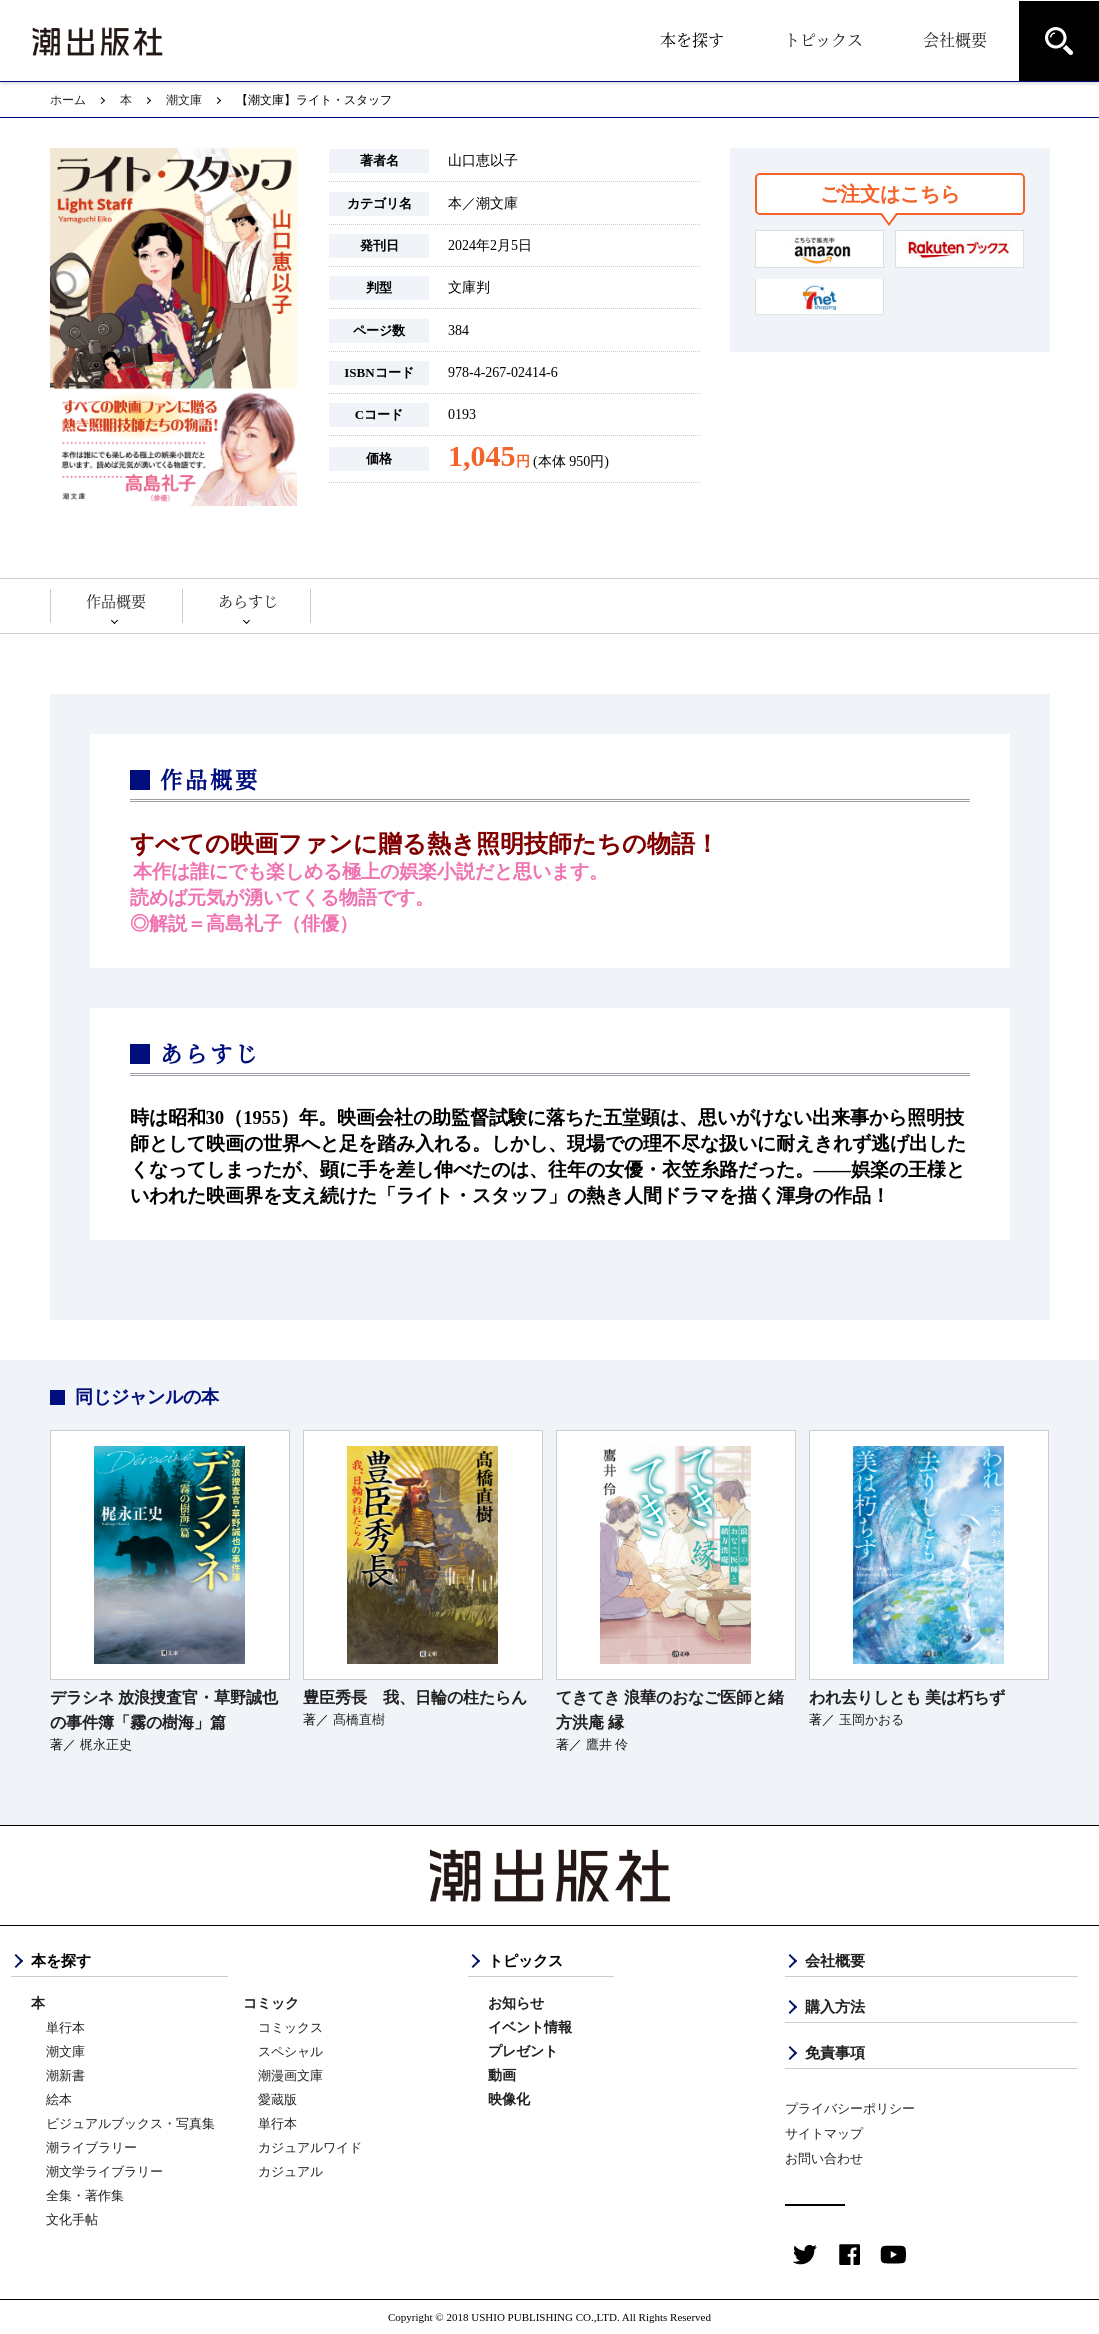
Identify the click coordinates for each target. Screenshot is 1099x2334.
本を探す (692, 39)
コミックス (290, 2027)
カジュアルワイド (310, 2147)
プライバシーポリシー (850, 2108)
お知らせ (516, 2003)
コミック (271, 2003)
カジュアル (290, 2171)
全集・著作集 (85, 2195)
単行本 (65, 2027)
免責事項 (835, 2053)
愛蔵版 (277, 2099)
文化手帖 (72, 2219)
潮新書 (65, 2075)
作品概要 (116, 600)
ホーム (68, 100)
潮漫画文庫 (290, 2075)
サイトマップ (824, 2133)
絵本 (59, 2099)
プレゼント (523, 2051)
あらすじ (248, 600)
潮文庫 (184, 100)
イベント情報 (530, 2027)
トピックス (823, 39)
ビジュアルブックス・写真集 (130, 2123)
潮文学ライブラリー (104, 2171)
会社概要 (955, 39)
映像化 (509, 2099)
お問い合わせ (824, 2158)
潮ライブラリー (91, 2147)
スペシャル (290, 2051)
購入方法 (835, 2007)
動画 (502, 2075)
